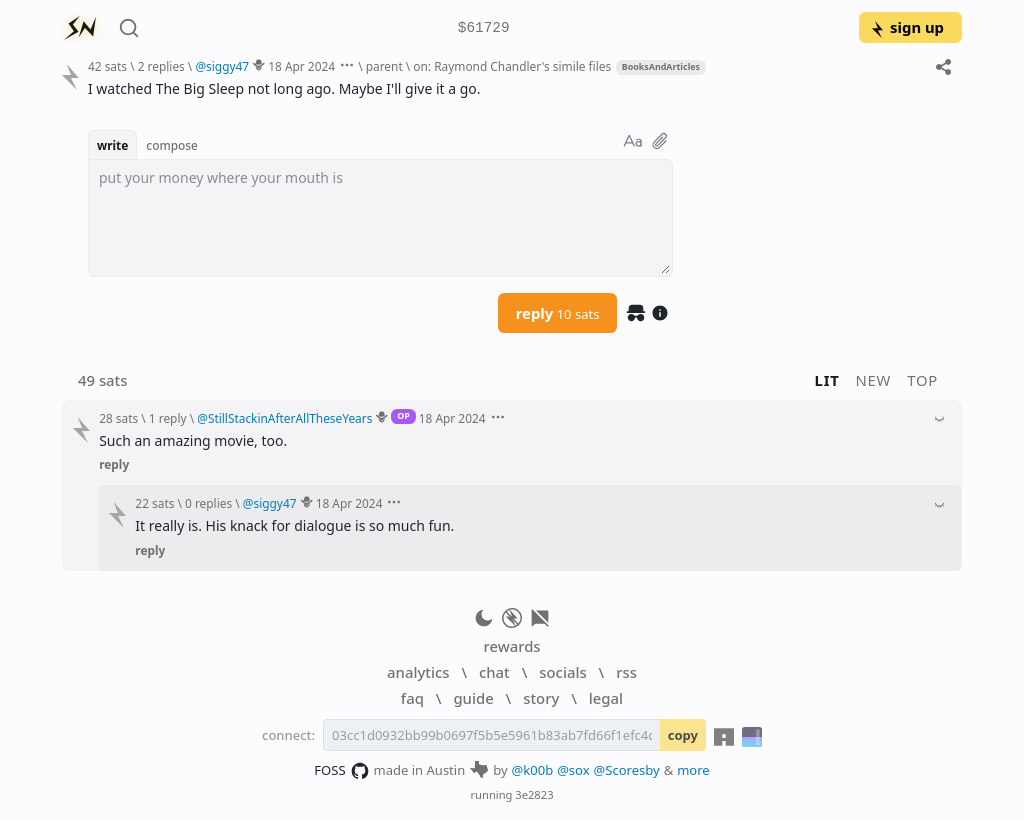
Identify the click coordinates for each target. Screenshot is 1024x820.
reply (558, 313)
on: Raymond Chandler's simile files (512, 66)
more (693, 770)
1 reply (168, 418)
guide (473, 698)
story (541, 698)
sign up (906, 27)
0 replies (208, 503)
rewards (511, 646)
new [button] (874, 380)
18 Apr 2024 (301, 66)
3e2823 (534, 794)
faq (412, 698)
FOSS (341, 771)
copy (683, 735)
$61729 (484, 28)
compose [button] (172, 145)
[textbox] (380, 218)
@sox (573, 770)
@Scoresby (627, 770)
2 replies (161, 66)
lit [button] (827, 380)
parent (384, 66)
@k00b (533, 770)
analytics (418, 672)
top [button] (922, 380)
